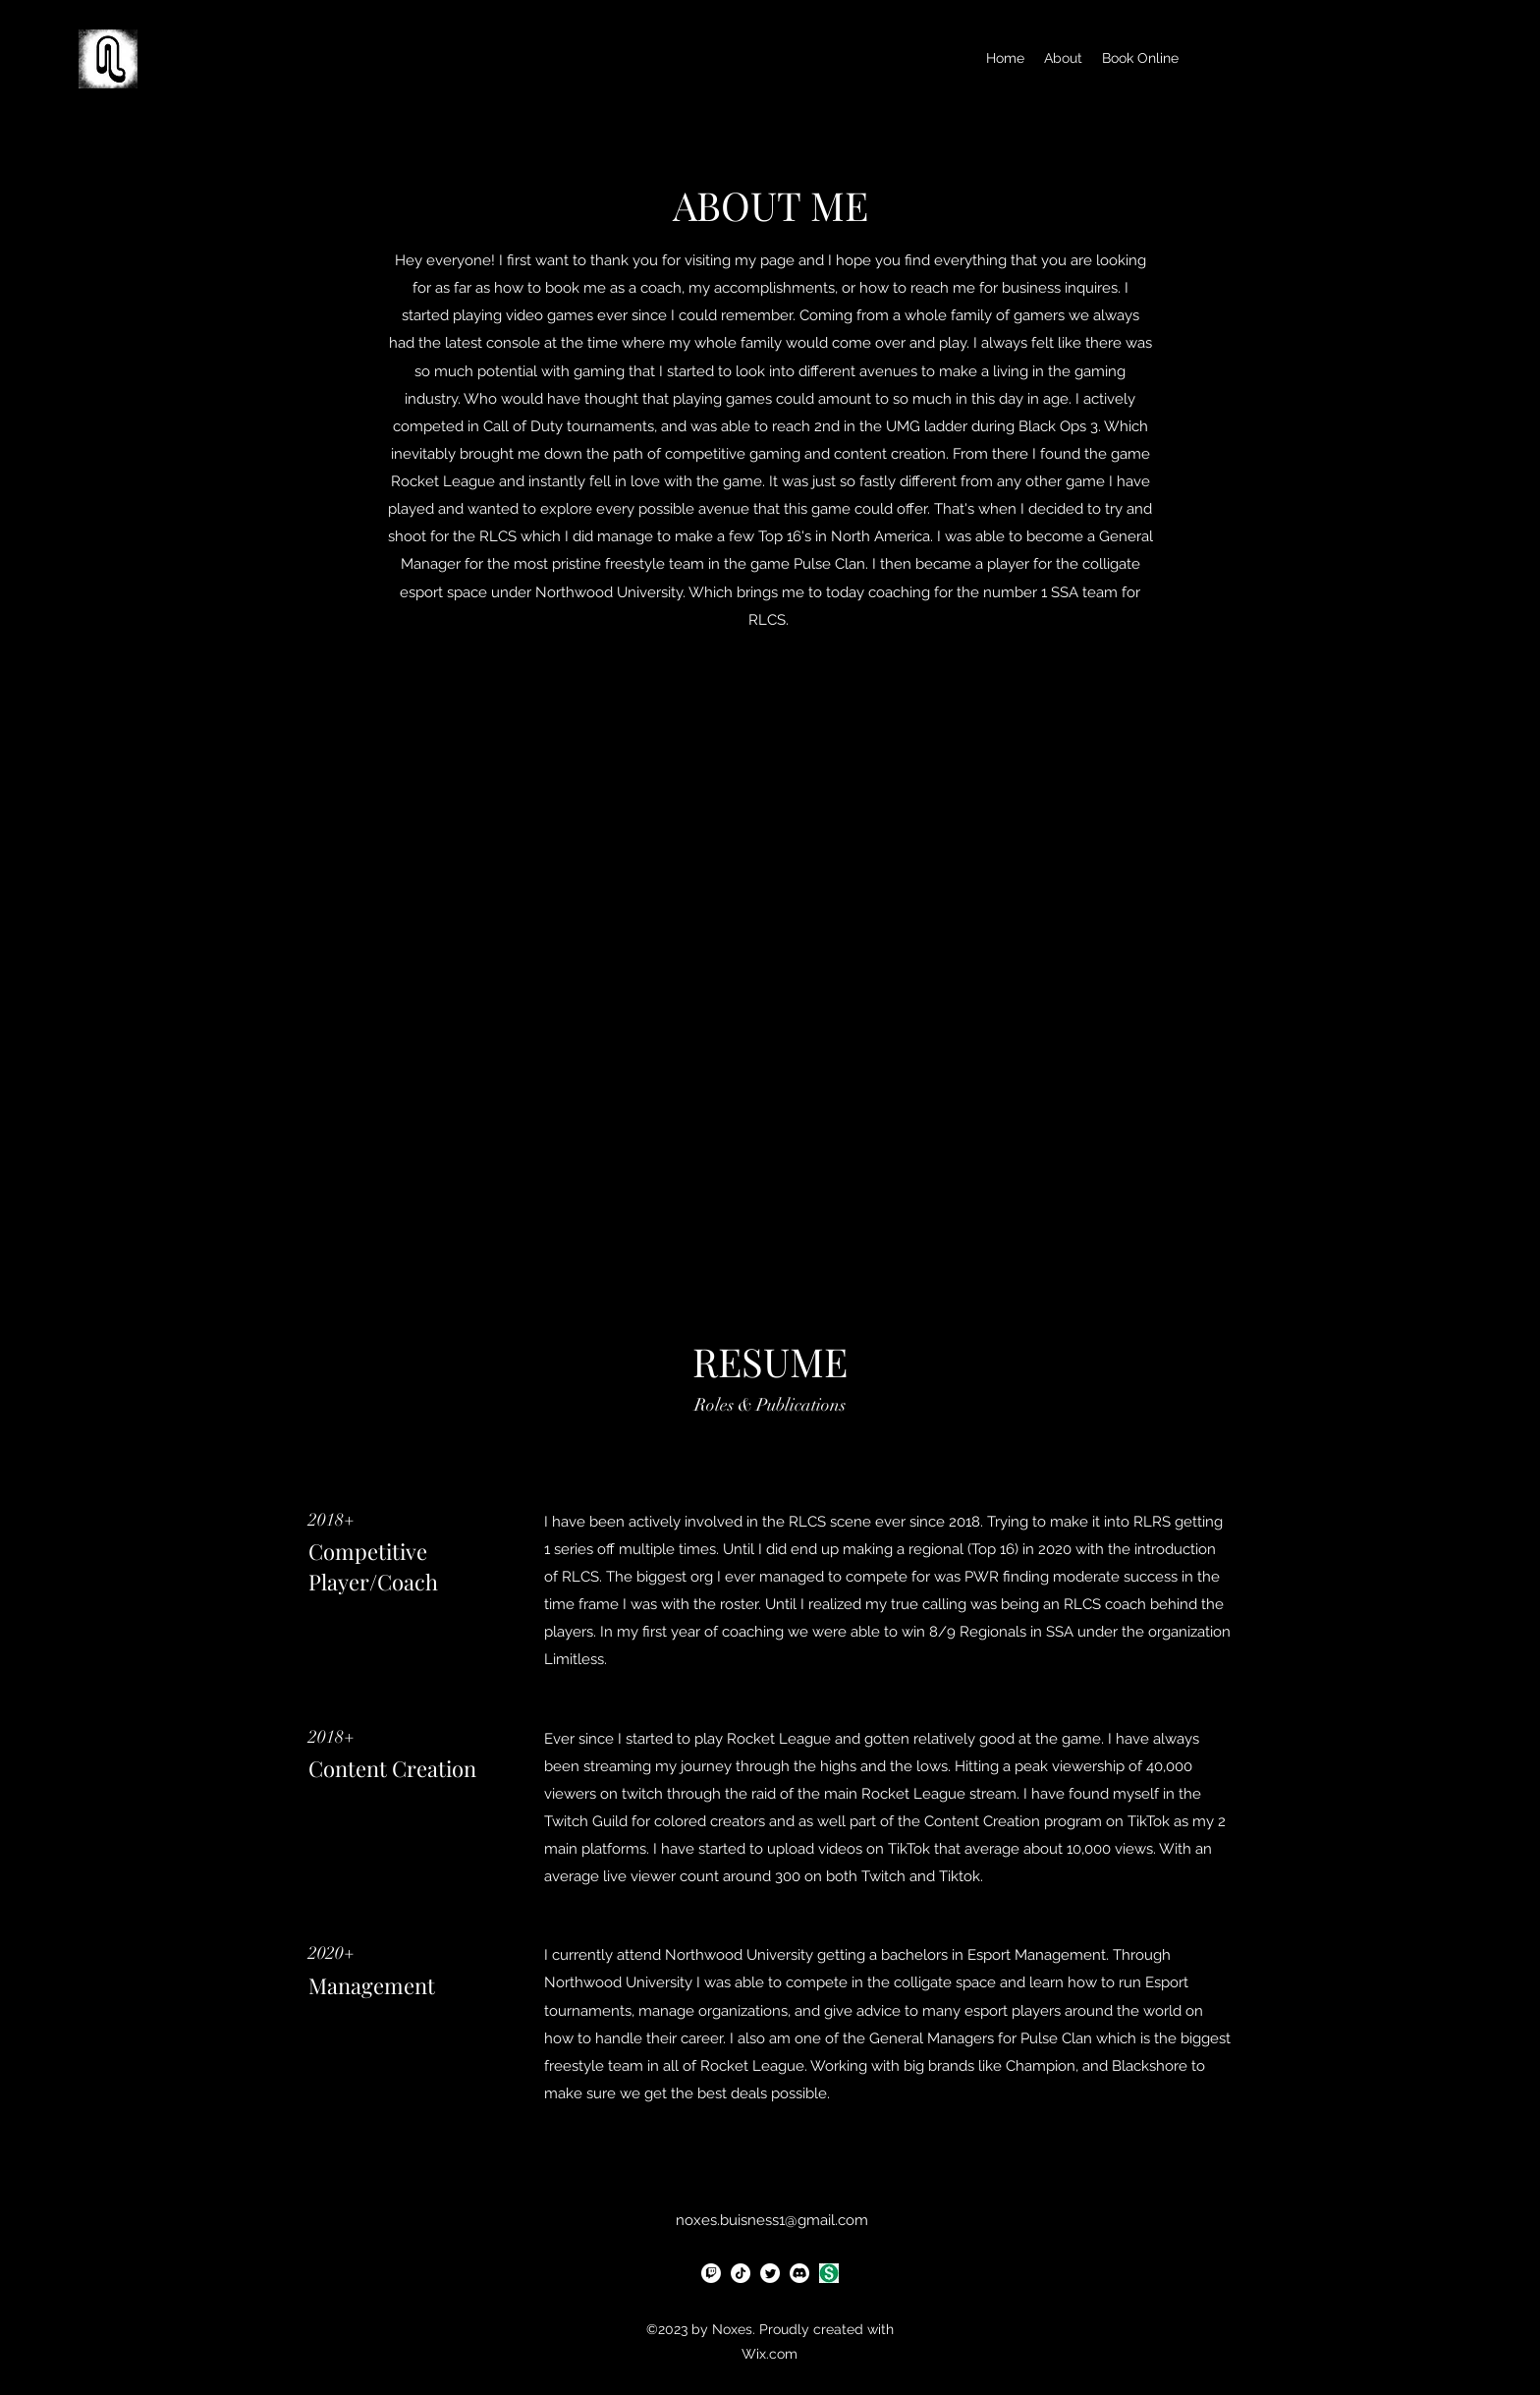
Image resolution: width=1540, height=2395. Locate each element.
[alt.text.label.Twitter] (770, 2273)
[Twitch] (711, 2273)
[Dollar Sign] (829, 2273)
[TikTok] (740, 2273)
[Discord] (799, 2273)
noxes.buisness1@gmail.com (772, 2220)
